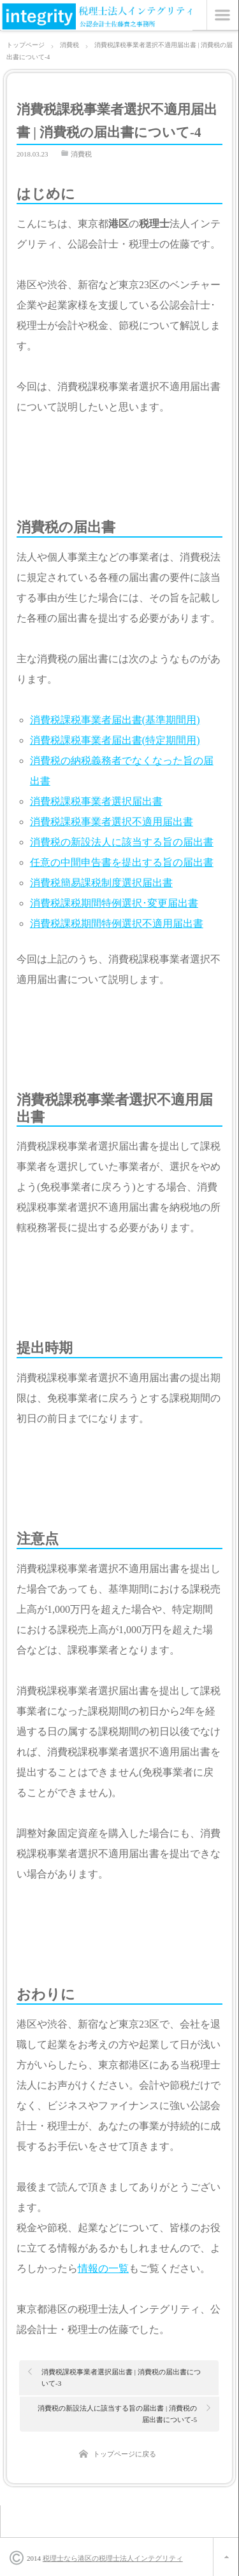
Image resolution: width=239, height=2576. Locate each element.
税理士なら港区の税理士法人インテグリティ (113, 2558)
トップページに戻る (124, 2454)
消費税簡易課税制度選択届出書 (101, 882)
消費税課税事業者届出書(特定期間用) (115, 740)
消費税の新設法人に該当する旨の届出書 (122, 842)
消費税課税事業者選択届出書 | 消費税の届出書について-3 (121, 2377)
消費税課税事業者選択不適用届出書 (111, 821)
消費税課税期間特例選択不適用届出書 (116, 923)
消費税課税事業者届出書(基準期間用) (115, 719)
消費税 (81, 154)
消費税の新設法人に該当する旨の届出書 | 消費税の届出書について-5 (117, 2413)
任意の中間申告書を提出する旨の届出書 (122, 862)
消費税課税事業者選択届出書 (96, 801)
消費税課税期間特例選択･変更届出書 (114, 903)
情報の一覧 (103, 2268)
